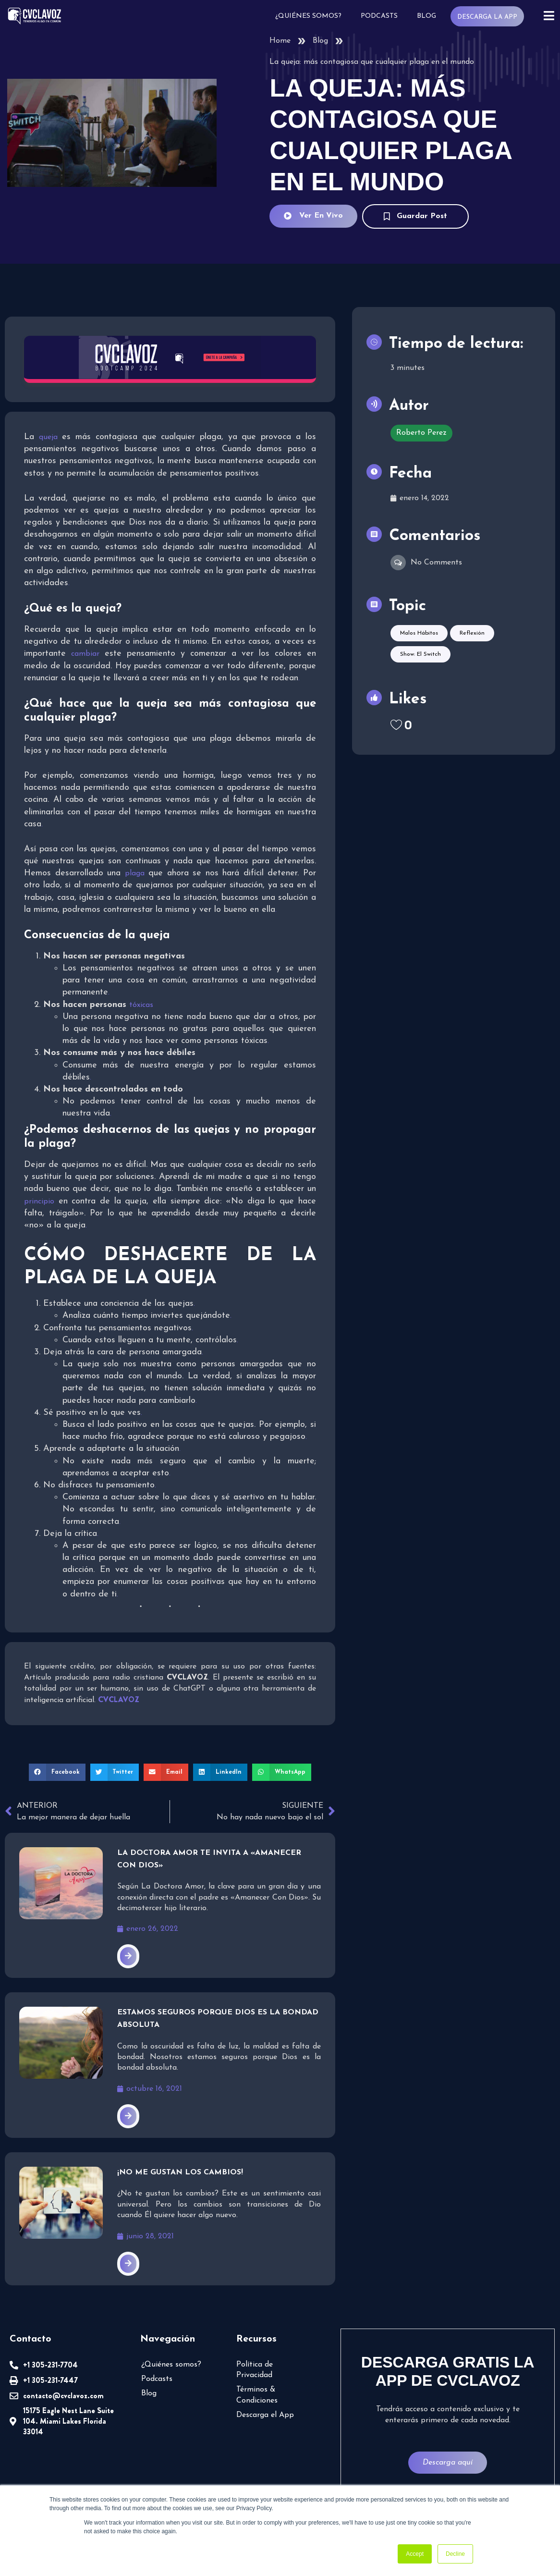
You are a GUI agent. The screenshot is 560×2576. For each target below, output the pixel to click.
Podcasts (379, 16)
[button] (57, 1772)
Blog (426, 16)
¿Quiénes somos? (308, 16)
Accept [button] (415, 2554)
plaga (135, 873)
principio (39, 1201)
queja (48, 437)
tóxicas (141, 1005)
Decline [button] (455, 2554)
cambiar (85, 654)
